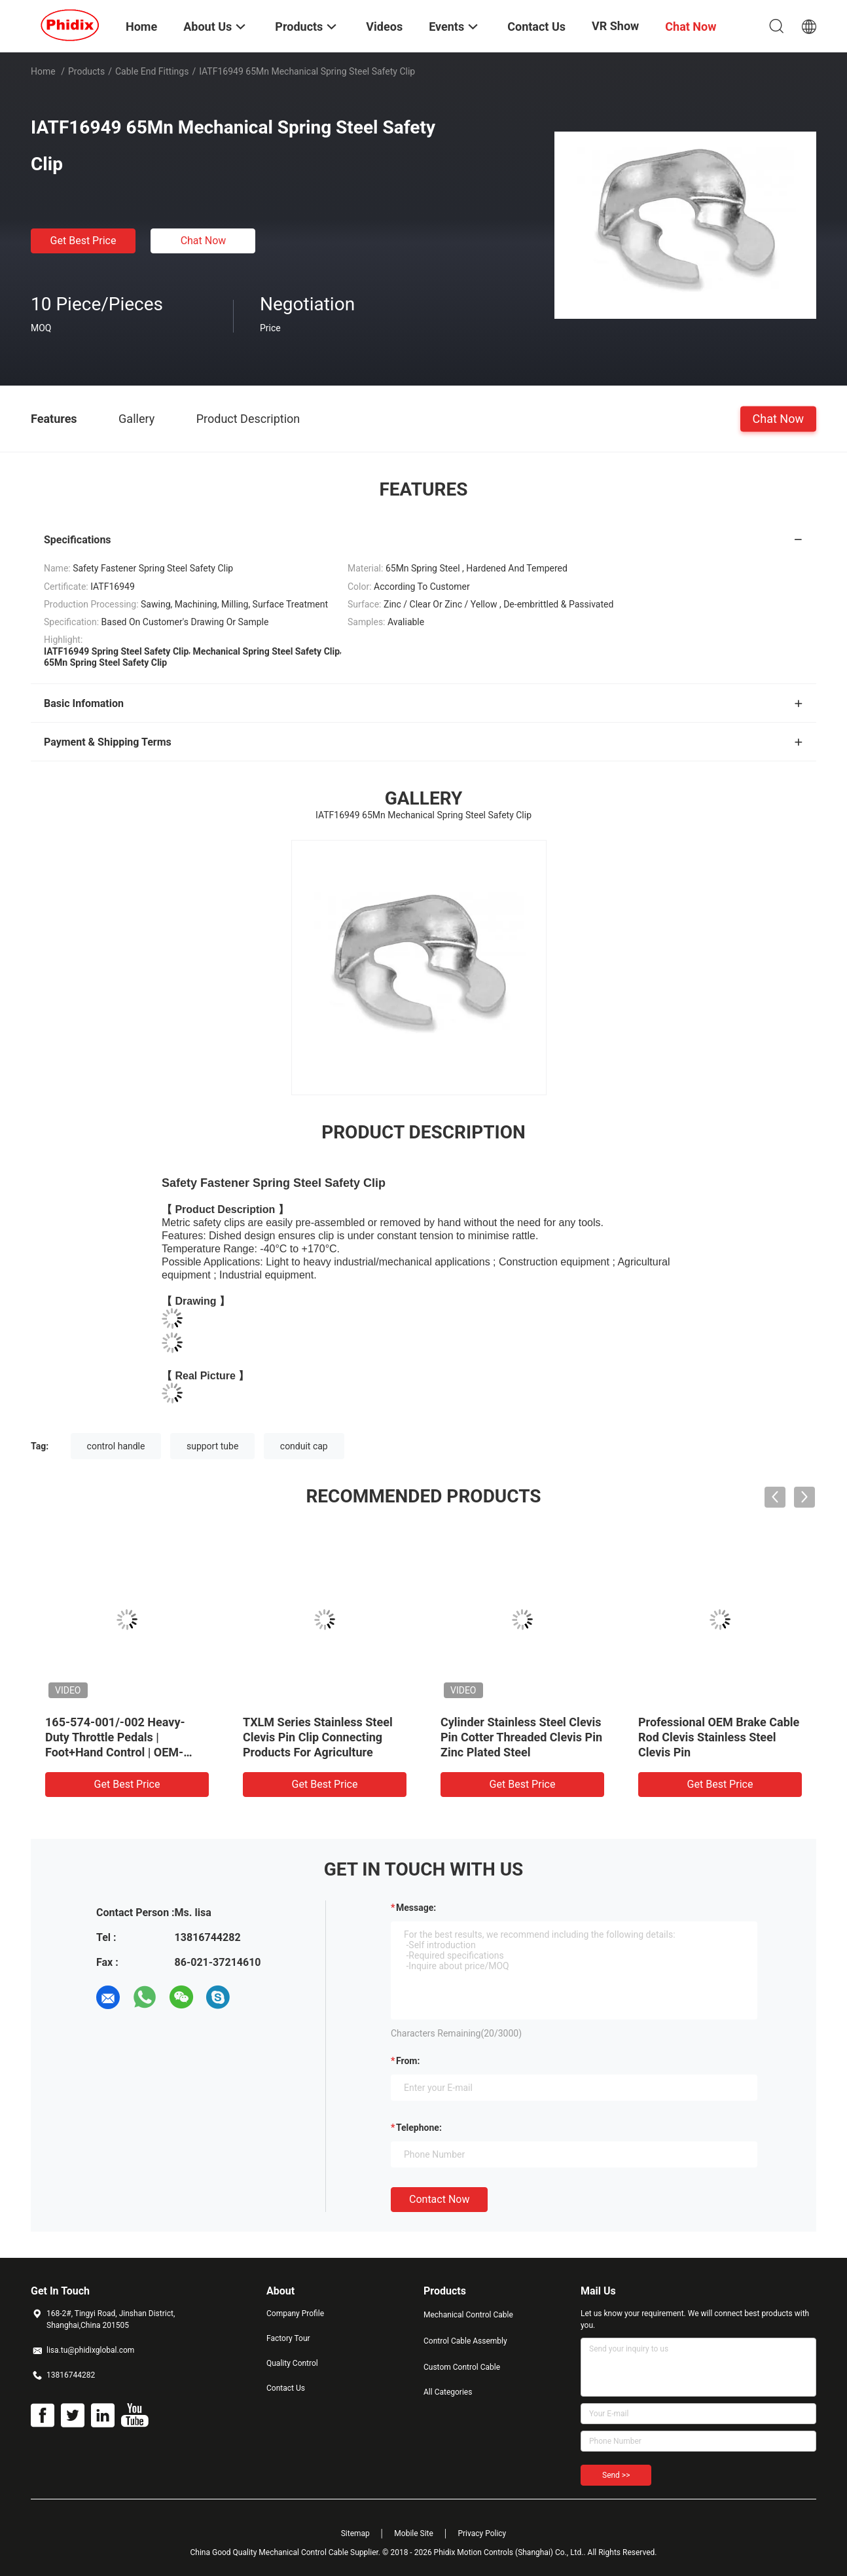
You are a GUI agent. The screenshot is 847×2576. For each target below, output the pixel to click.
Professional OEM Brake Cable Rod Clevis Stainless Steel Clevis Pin (718, 1737)
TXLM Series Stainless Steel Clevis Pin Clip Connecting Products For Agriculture (318, 1737)
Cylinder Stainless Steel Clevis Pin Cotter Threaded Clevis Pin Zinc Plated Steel (521, 1737)
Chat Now (203, 240)
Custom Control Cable (462, 2367)
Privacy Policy (482, 2533)
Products (86, 71)
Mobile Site (413, 2533)
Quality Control (292, 2363)
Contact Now (439, 2199)
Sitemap (355, 2533)
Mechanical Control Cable (468, 2314)
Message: (416, 1907)
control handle (116, 1446)
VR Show (615, 26)
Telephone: (419, 2127)
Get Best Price (83, 240)
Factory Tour (288, 2338)
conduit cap (304, 1446)
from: (408, 2061)
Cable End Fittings (152, 71)
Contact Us (285, 2388)
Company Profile (295, 2313)
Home (43, 71)
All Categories (448, 2392)
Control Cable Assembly (465, 2341)
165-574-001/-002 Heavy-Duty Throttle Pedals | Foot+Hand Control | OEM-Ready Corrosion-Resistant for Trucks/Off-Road (125, 1752)
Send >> (616, 2475)
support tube (212, 1446)
